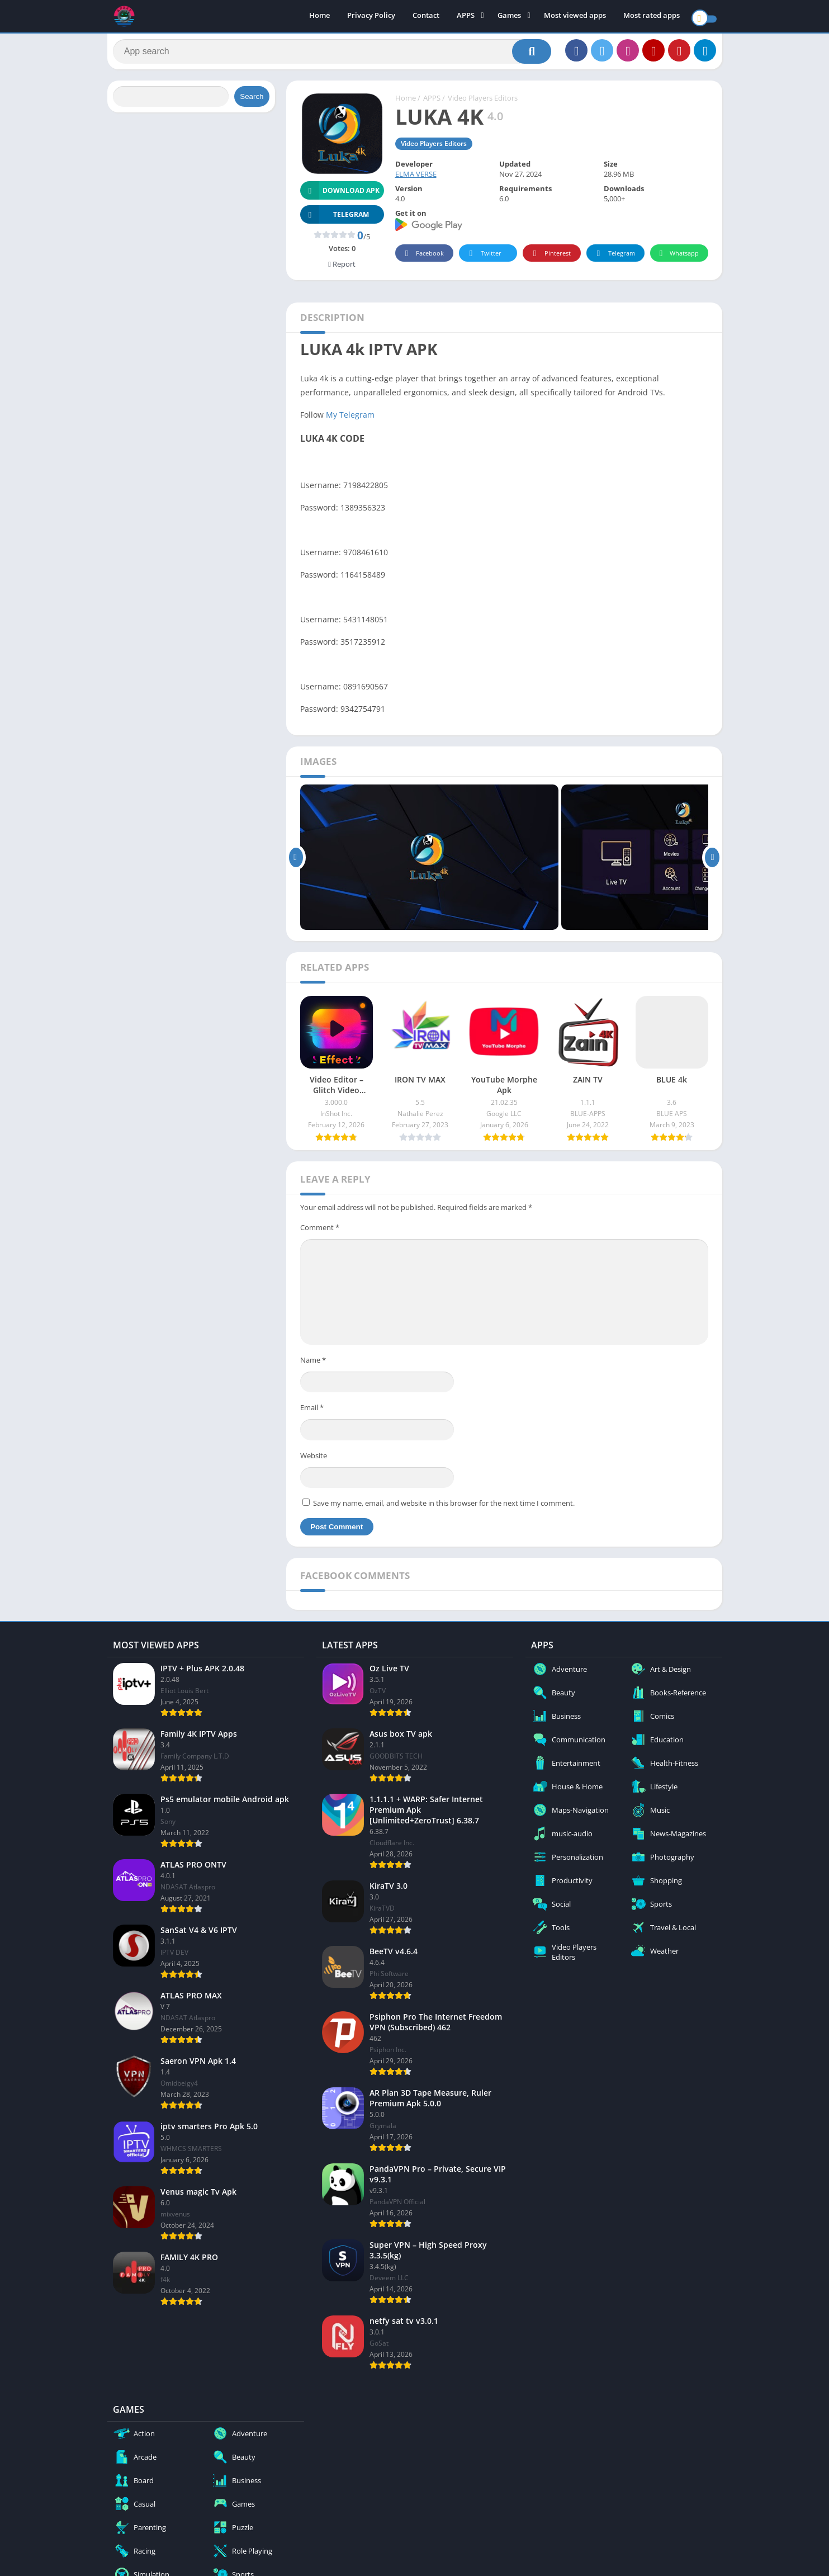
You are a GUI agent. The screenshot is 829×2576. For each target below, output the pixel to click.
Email (312, 1413)
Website (313, 1461)
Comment (319, 1233)
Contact (426, 17)
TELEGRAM (335, 220)
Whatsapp (678, 259)
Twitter (483, 259)
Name (313, 1365)
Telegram (614, 259)
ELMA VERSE (416, 179)
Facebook (423, 259)
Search (251, 102)
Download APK (340, 196)
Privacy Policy (371, 17)
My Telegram (350, 420)
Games (509, 17)
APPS (466, 17)
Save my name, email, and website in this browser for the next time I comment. (444, 1509)
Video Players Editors (483, 103)
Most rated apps (651, 17)
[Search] (332, 54)
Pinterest (550, 259)
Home (319, 17)
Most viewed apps (575, 17)
